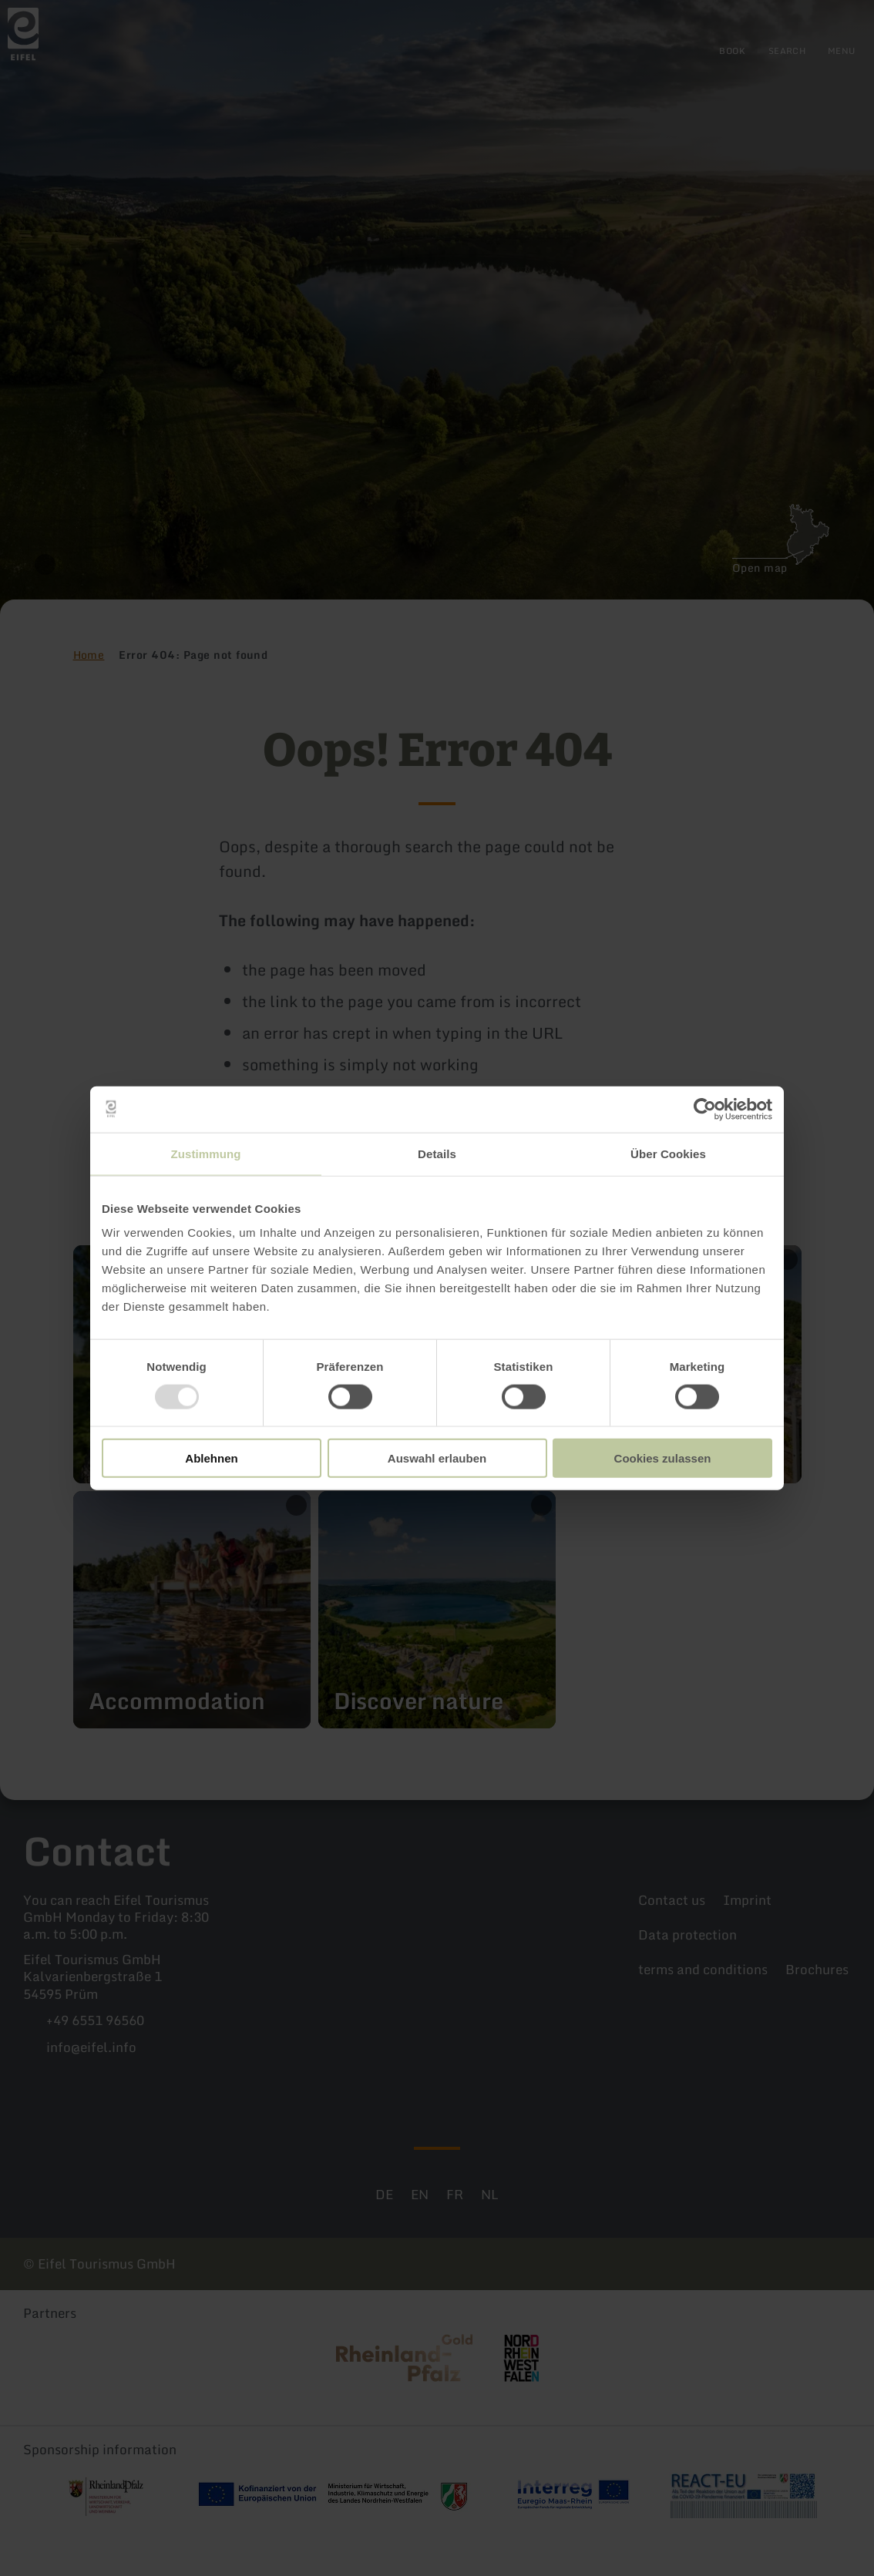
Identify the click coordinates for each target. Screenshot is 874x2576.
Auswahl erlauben (437, 1458)
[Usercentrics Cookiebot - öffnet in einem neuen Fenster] (704, 1108)
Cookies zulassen (662, 1458)
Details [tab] (437, 1153)
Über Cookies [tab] (668, 1153)
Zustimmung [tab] (206, 1153)
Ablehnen (211, 1458)
